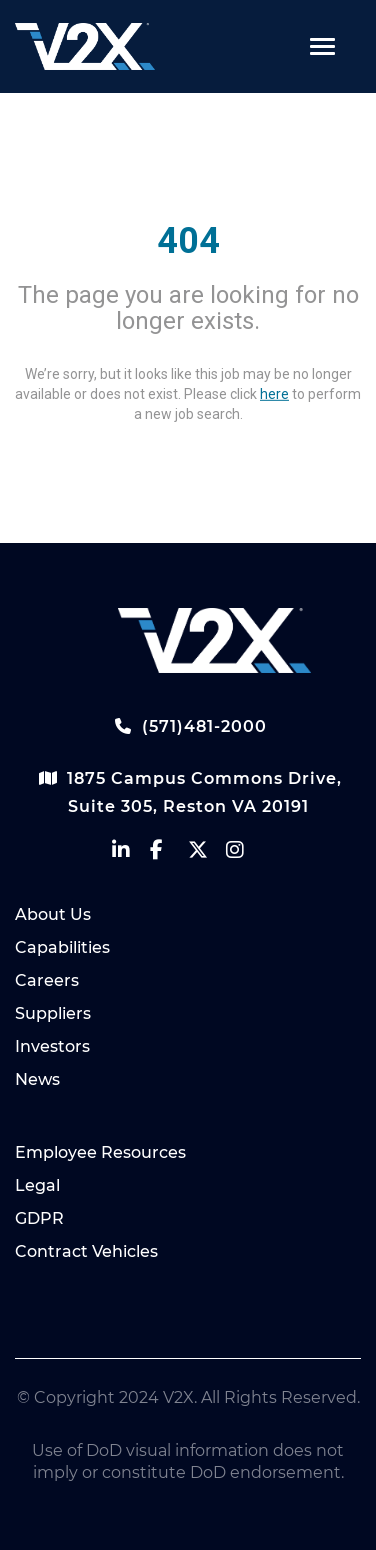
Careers (47, 980)
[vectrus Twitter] (207, 854)
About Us (53, 914)
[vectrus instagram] (245, 854)
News (37, 1079)
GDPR (39, 1218)
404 (188, 241)
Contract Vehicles (86, 1251)
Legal (37, 1185)
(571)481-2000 (188, 726)
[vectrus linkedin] (131, 854)
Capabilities (62, 947)
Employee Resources (100, 1152)
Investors (52, 1046)
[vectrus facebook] (169, 854)
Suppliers (53, 1013)
